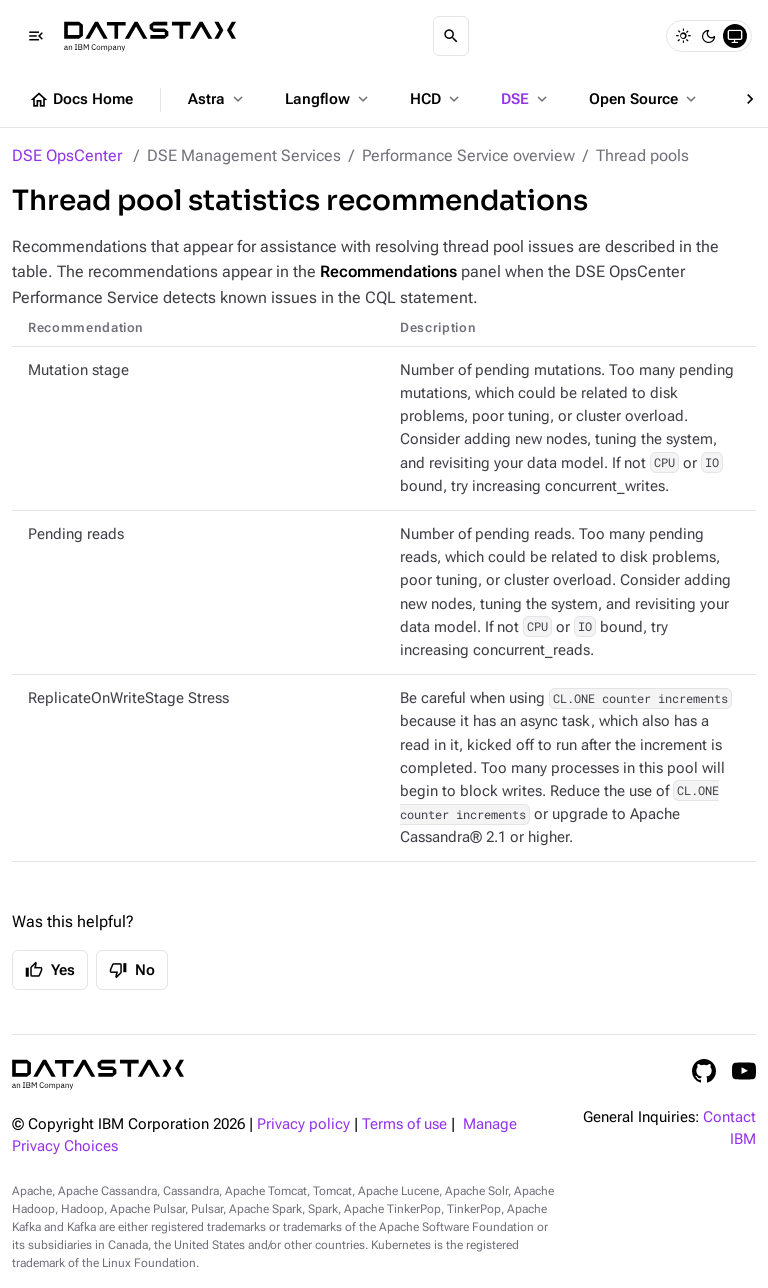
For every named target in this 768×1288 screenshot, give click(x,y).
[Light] (683, 36)
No (132, 970)
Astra (217, 99)
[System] (735, 36)
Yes (50, 970)
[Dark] (709, 36)
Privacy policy (303, 1124)
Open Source (644, 99)
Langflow (328, 99)
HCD (436, 99)
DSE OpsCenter (67, 155)
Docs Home (81, 100)
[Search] (451, 36)
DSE (526, 99)
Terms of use (404, 1124)
